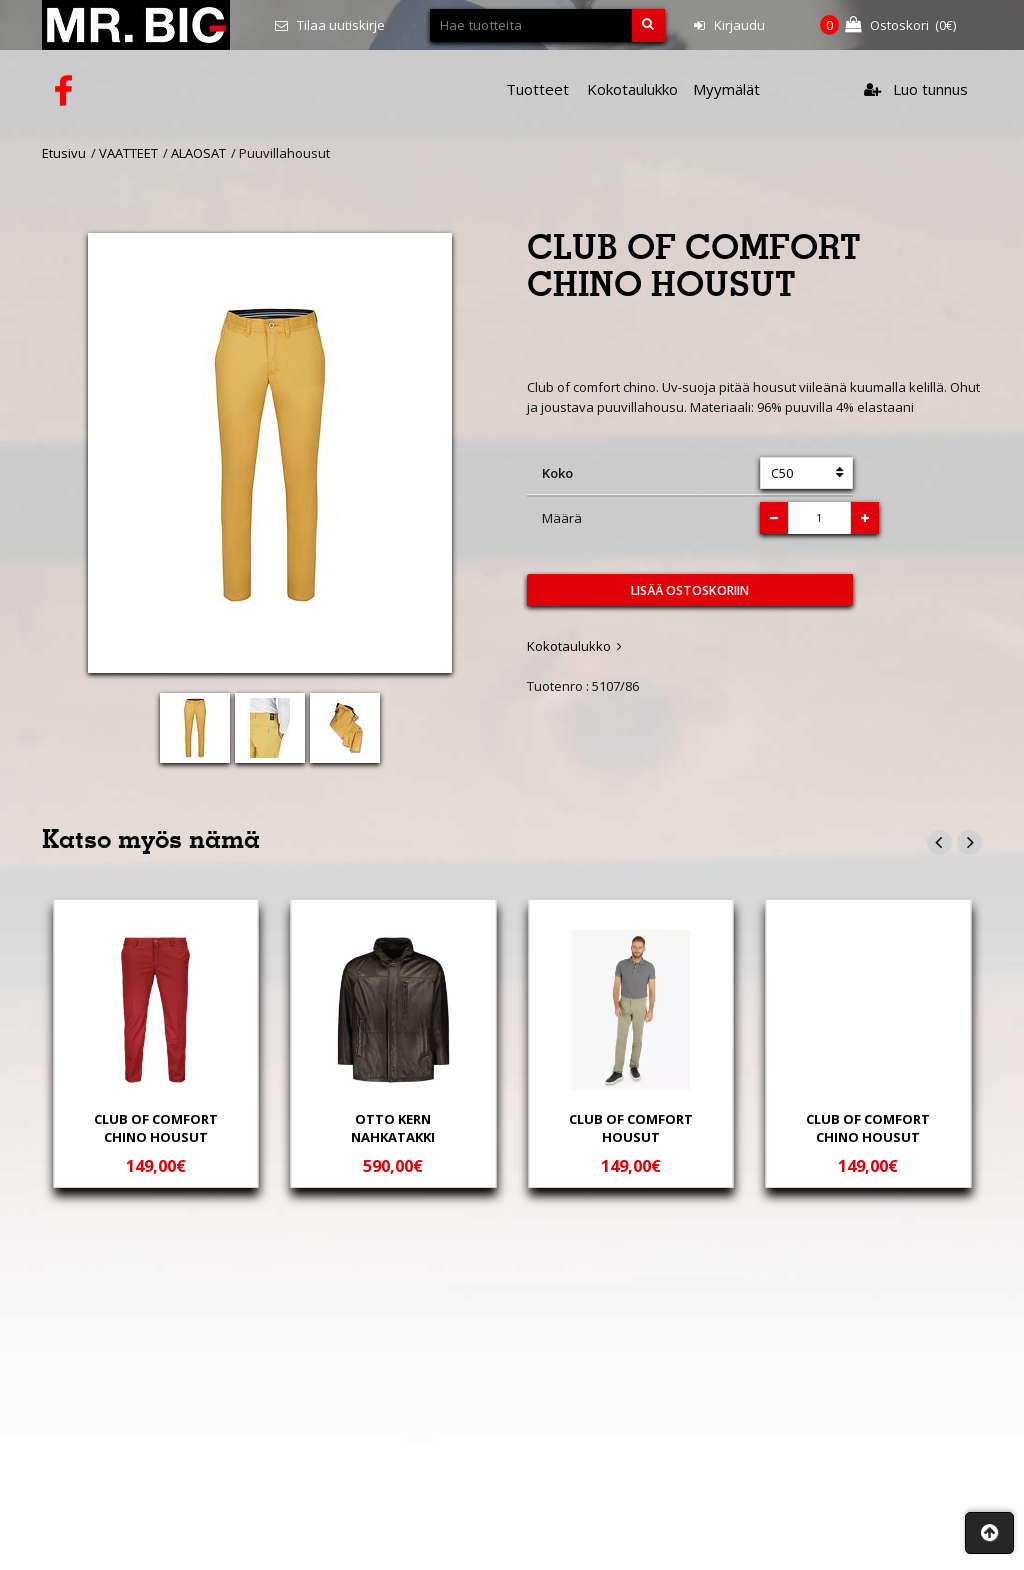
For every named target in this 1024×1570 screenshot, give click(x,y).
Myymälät (726, 89)
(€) (888, 25)
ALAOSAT (198, 153)
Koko (557, 473)
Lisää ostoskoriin (690, 590)
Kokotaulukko (632, 89)
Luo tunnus (916, 89)
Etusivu (64, 153)
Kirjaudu (729, 25)
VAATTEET (128, 153)
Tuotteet (537, 89)
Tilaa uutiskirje (330, 25)
